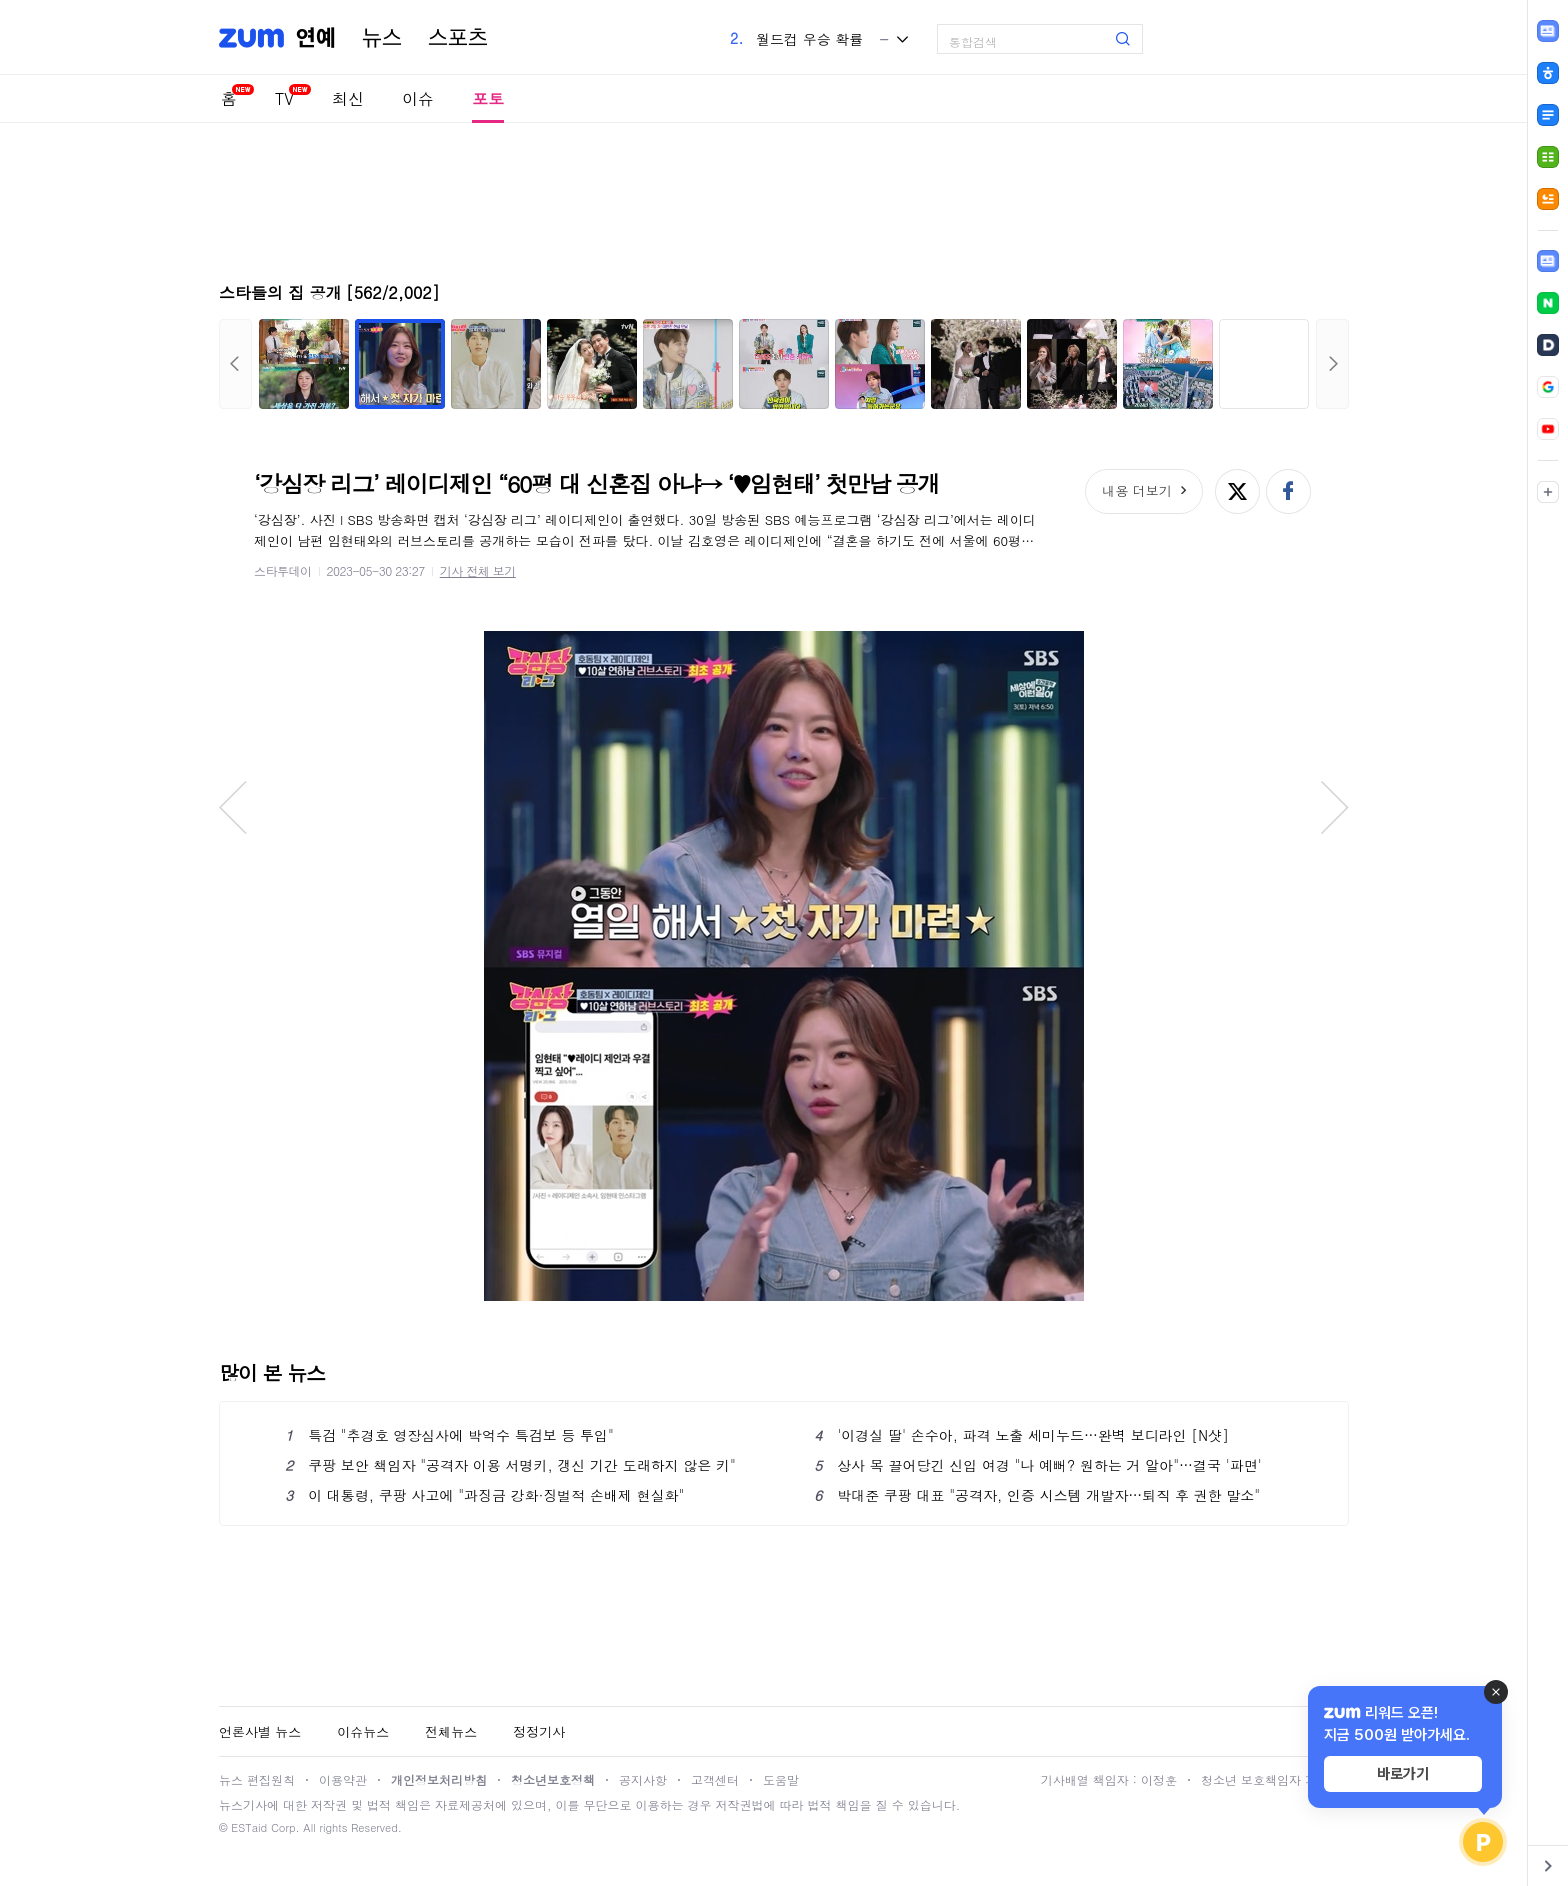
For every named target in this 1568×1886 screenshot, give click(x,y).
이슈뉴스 (363, 1731)
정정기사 (539, 1731)
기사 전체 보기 (478, 570)
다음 (1332, 364)
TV (284, 98)
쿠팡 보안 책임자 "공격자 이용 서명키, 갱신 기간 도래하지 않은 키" (510, 1465)
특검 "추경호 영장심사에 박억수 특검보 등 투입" (449, 1435)
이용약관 (343, 1779)
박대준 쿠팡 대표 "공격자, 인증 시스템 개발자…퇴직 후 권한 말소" (1037, 1495)
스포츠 (458, 38)
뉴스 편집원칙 (257, 1779)
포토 (488, 98)
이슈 (418, 98)
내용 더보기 (1136, 490)
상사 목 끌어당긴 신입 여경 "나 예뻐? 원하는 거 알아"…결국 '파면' (1038, 1465)
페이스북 (1288, 491)
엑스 (1237, 491)
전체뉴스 (451, 1731)
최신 (348, 98)
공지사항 (643, 1779)
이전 (235, 364)
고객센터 (715, 1779)
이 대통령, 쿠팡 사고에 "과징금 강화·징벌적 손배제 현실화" (484, 1495)
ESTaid (249, 1827)
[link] (1548, 261)
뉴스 (382, 38)
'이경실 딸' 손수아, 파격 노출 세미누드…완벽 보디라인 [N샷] (1021, 1435)
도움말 (781, 1779)
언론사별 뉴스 (260, 1731)
